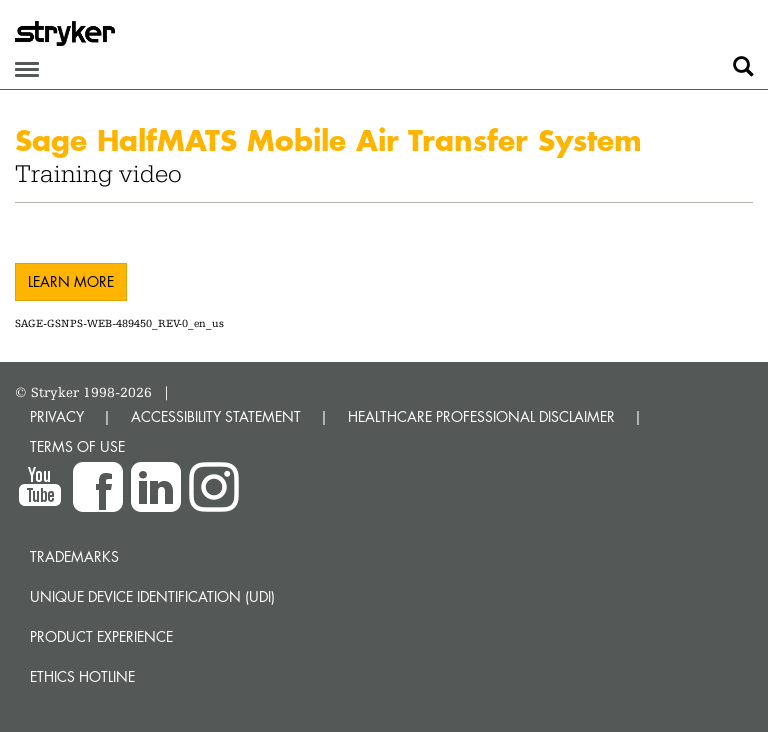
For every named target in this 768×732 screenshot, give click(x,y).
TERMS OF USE (77, 446)
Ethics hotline (82, 676)
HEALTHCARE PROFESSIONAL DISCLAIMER (481, 416)
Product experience (101, 636)
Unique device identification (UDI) (152, 596)
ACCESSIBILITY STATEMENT (216, 416)
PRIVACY (57, 416)
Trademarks (74, 556)
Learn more (71, 281)
